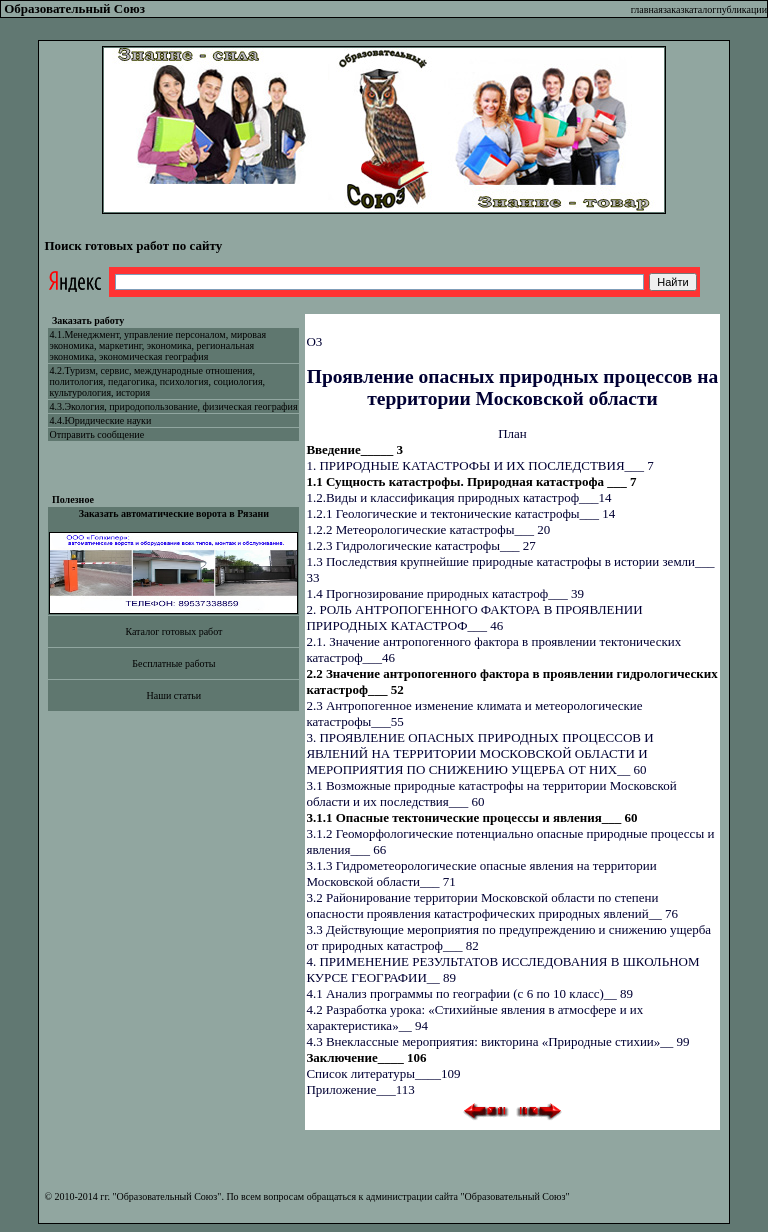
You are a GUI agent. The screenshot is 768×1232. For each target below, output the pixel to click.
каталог (700, 9)
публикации (741, 9)
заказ (673, 9)
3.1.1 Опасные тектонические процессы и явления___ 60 (471, 817)
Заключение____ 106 (366, 1057)
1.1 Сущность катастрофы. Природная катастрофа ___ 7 (471, 481)
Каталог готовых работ (173, 631)
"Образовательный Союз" (166, 1196)
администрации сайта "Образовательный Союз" (468, 1196)
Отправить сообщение (96, 434)
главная (647, 9)
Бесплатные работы (173, 663)
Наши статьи (174, 695)
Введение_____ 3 (354, 449)
